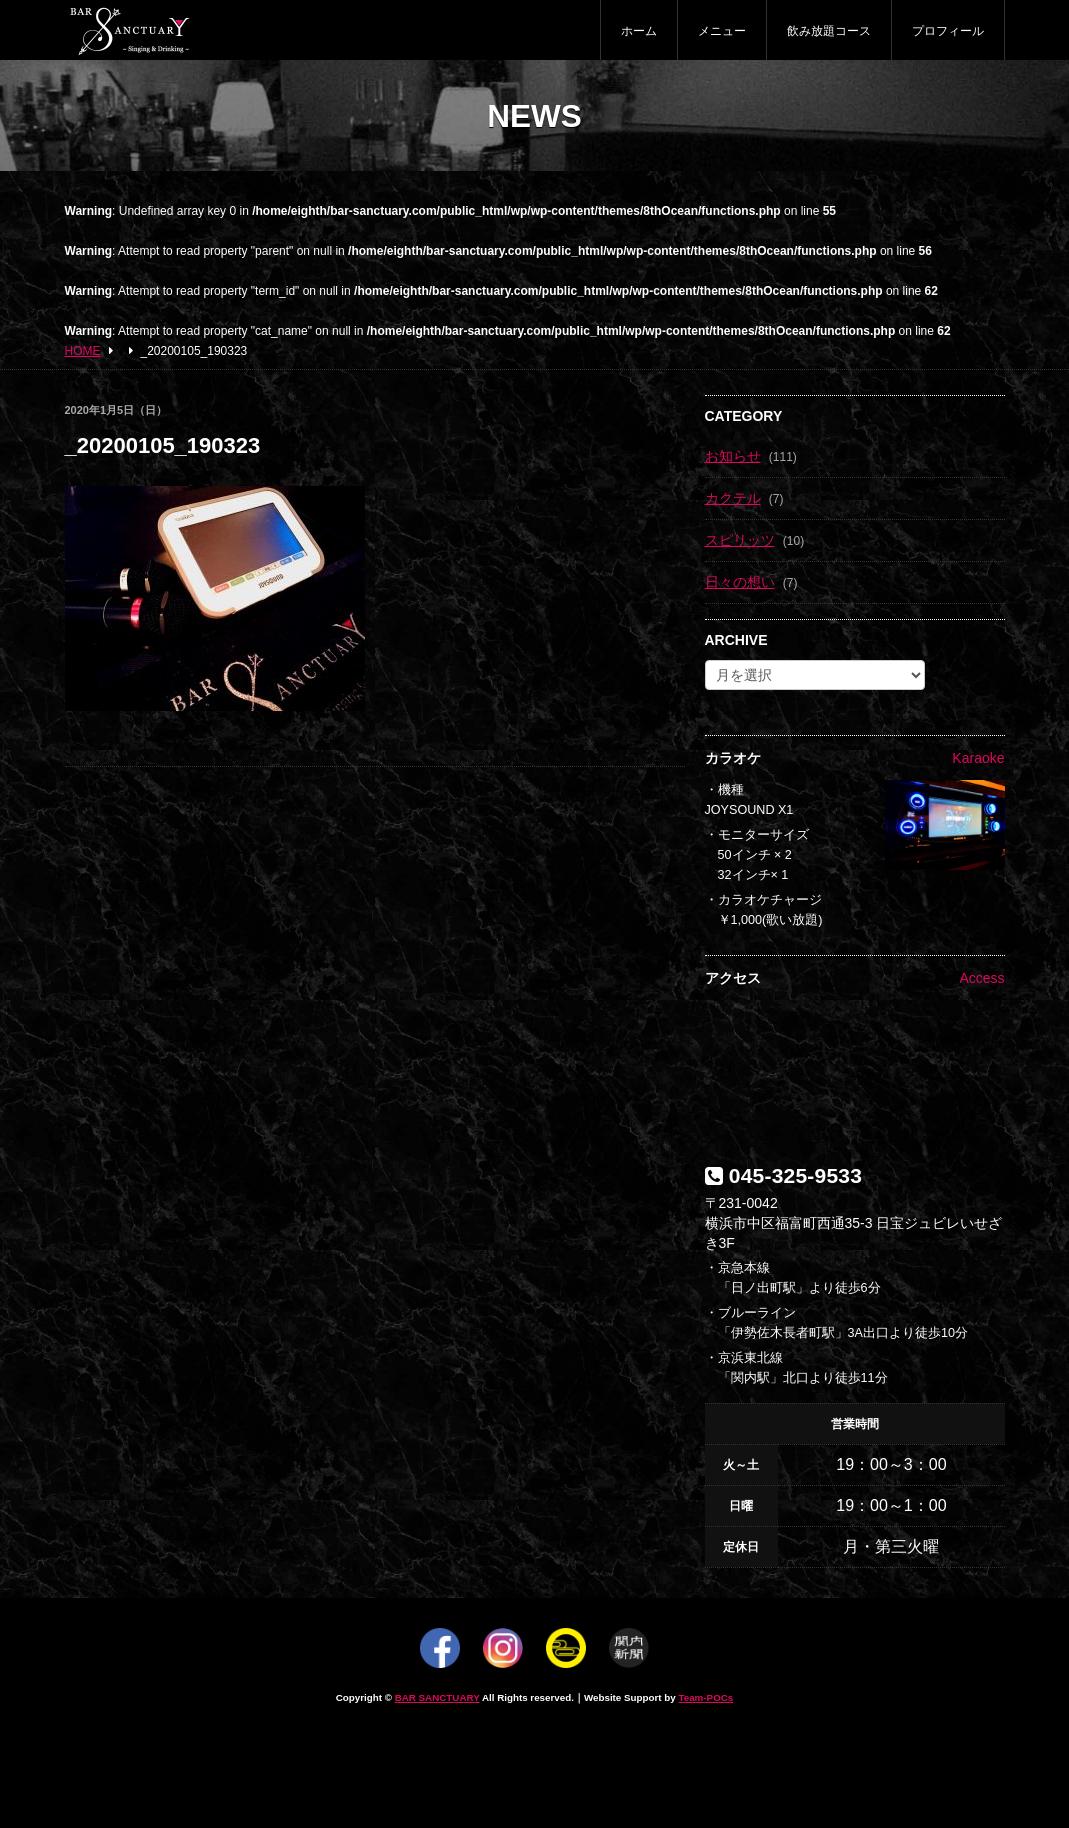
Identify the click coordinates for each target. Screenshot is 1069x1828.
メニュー (722, 31)
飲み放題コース (829, 31)
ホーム (639, 31)
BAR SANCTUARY (437, 1697)
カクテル (733, 498)
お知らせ (733, 456)
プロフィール (948, 31)
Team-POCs (705, 1697)
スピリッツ (740, 540)
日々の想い (740, 582)
